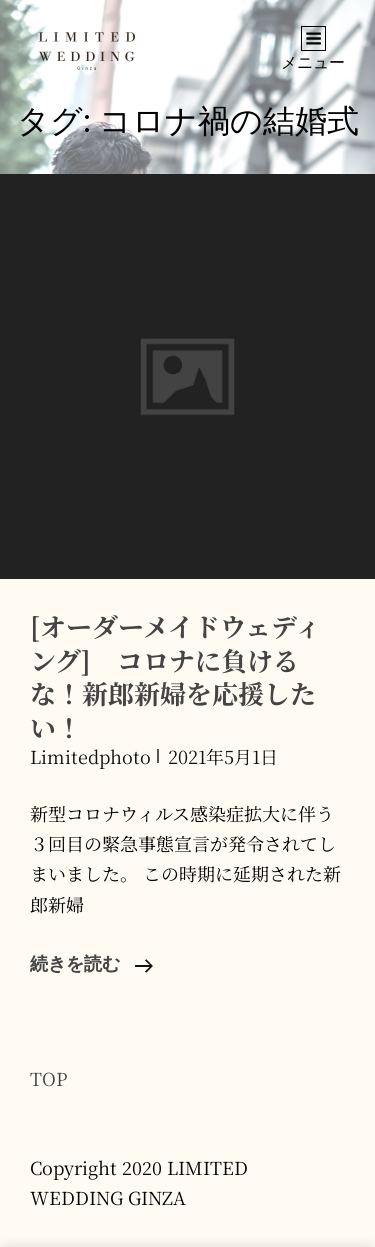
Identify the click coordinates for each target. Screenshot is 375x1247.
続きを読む (91, 966)
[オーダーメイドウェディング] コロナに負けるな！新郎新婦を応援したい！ (175, 676)
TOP (49, 1078)
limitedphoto (90, 756)
